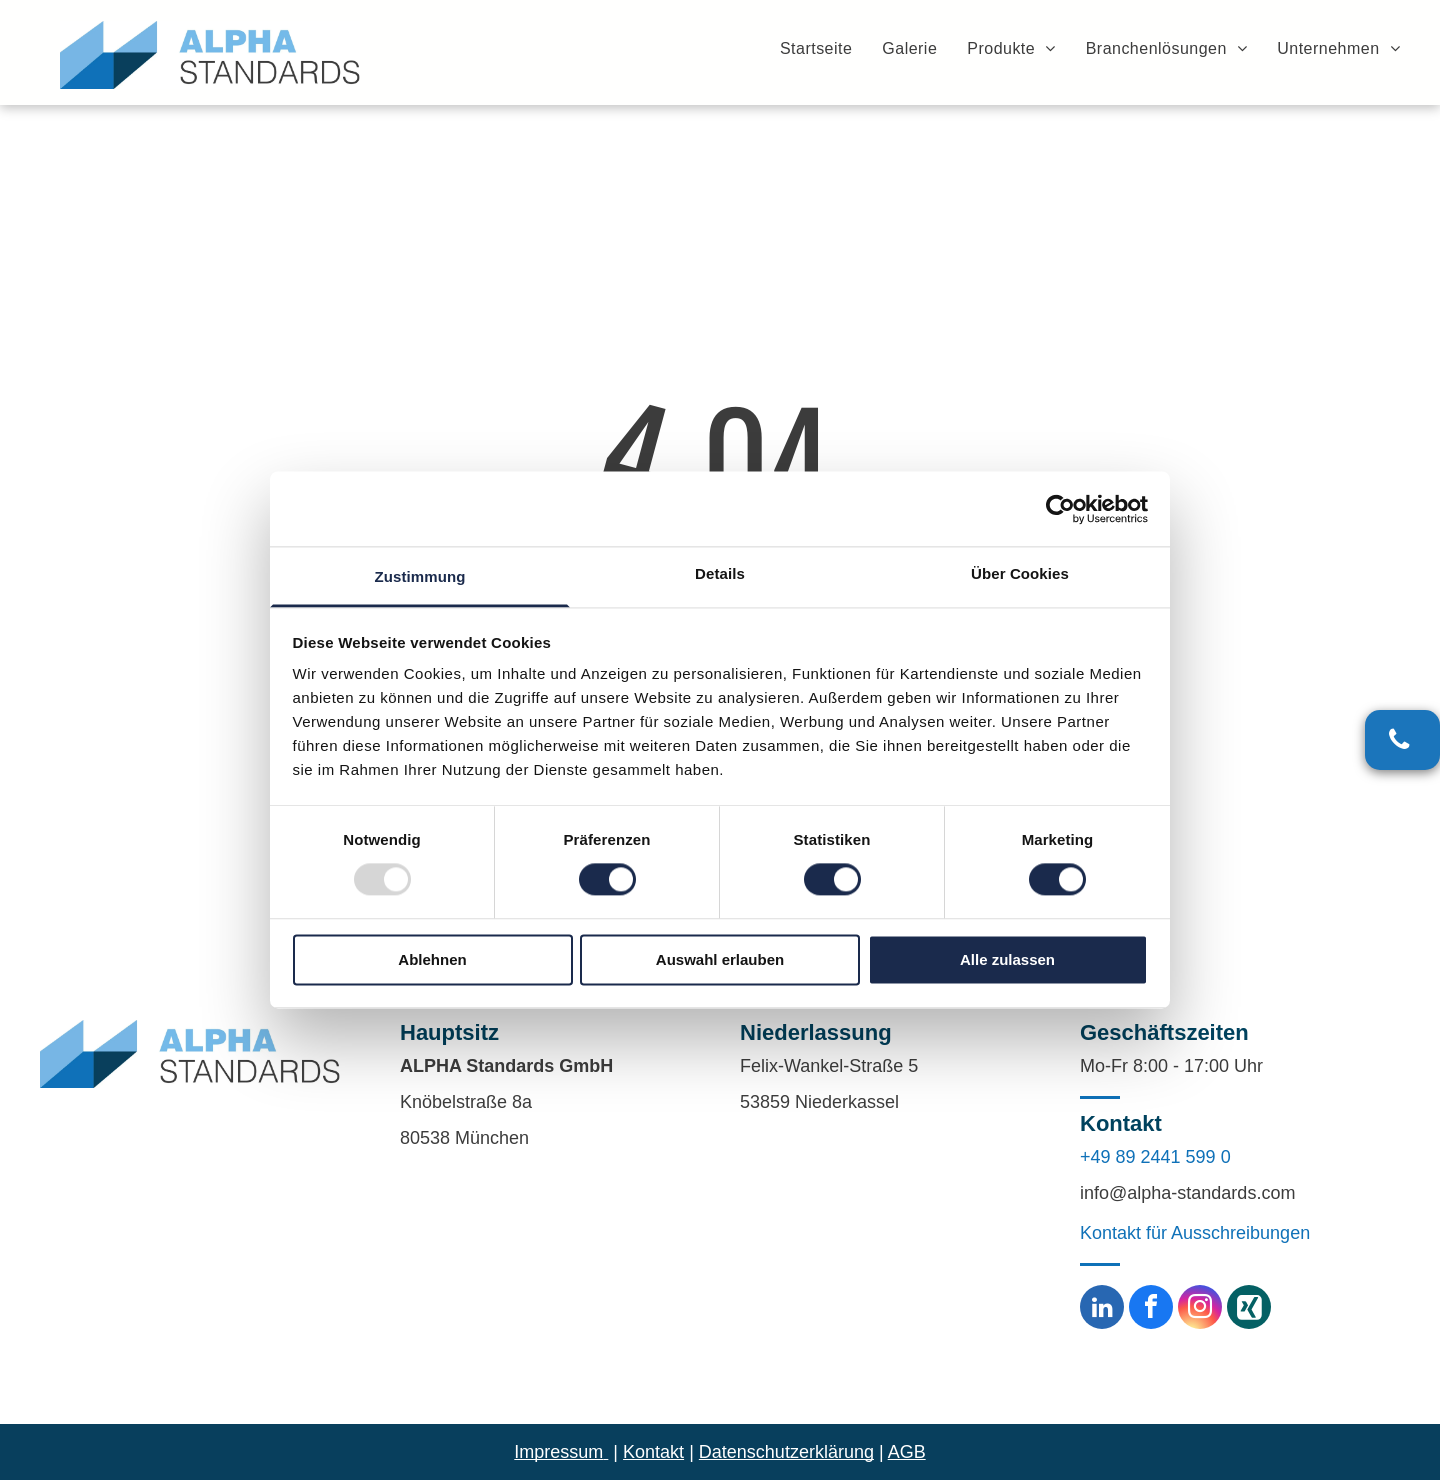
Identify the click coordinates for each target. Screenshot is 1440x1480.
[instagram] (1200, 1309)
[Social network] (1249, 1309)
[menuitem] (801, 48)
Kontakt (653, 1452)
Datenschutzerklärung (786, 1452)
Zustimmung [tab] (420, 576)
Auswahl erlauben (720, 959)
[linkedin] (1102, 1309)
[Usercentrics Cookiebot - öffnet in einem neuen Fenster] (1060, 509)
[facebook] (1151, 1309)
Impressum (558, 1452)
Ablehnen (432, 959)
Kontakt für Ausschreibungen (1195, 1233)
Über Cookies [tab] (1020, 573)
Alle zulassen (1007, 959)
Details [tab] (720, 573)
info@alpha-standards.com (1187, 1193)
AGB (907, 1452)
